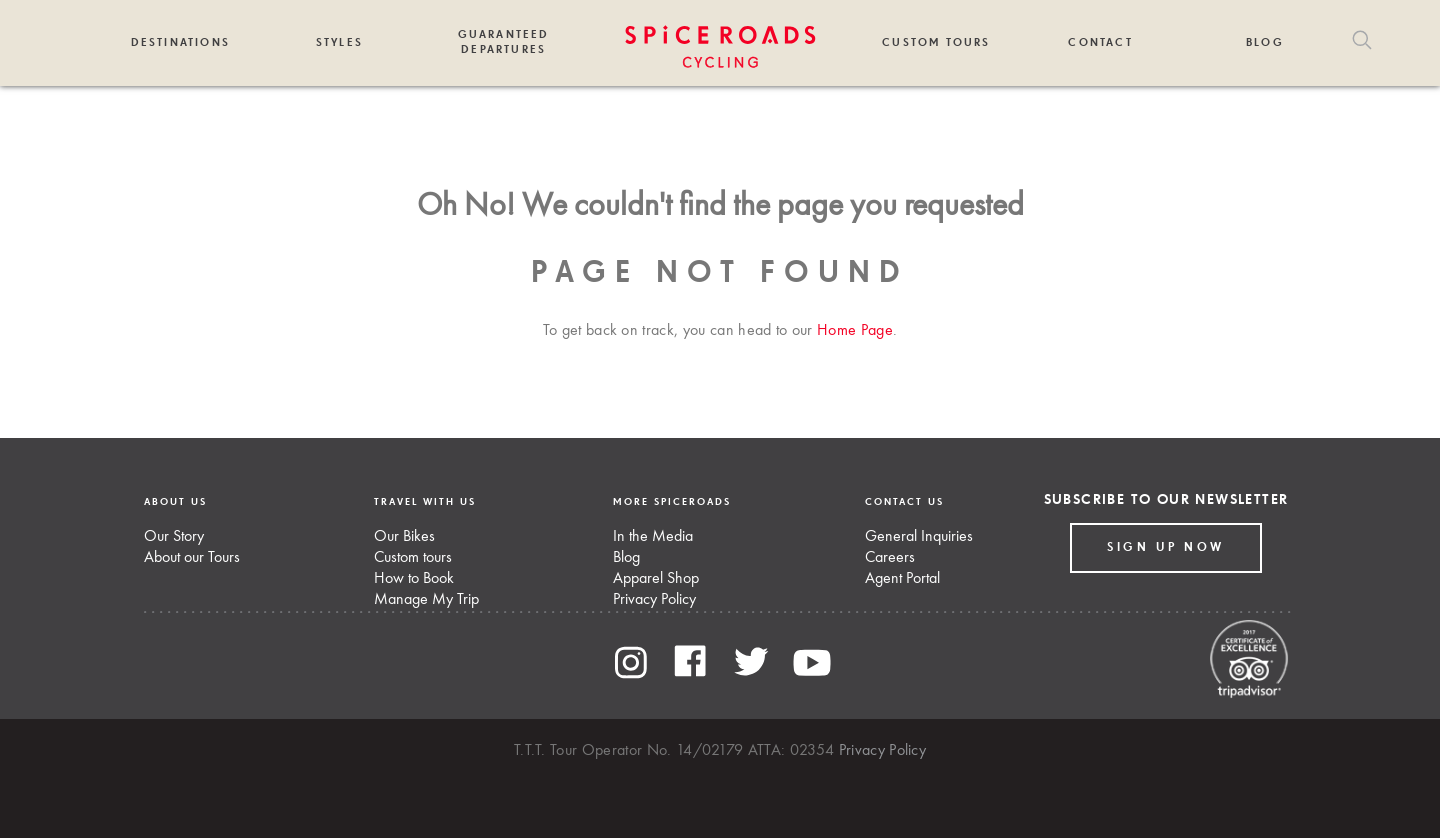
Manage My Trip (426, 600)
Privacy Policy (654, 600)
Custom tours (413, 558)
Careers (890, 558)
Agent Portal (902, 579)
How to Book (414, 579)
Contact (1100, 42)
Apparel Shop (656, 579)
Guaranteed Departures (504, 42)
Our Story (174, 537)
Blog (1265, 42)
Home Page (855, 331)
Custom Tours (936, 42)
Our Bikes (404, 537)
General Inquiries (919, 537)
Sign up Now (1166, 548)
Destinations (180, 42)
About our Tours (192, 558)
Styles (339, 42)
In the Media (653, 537)
